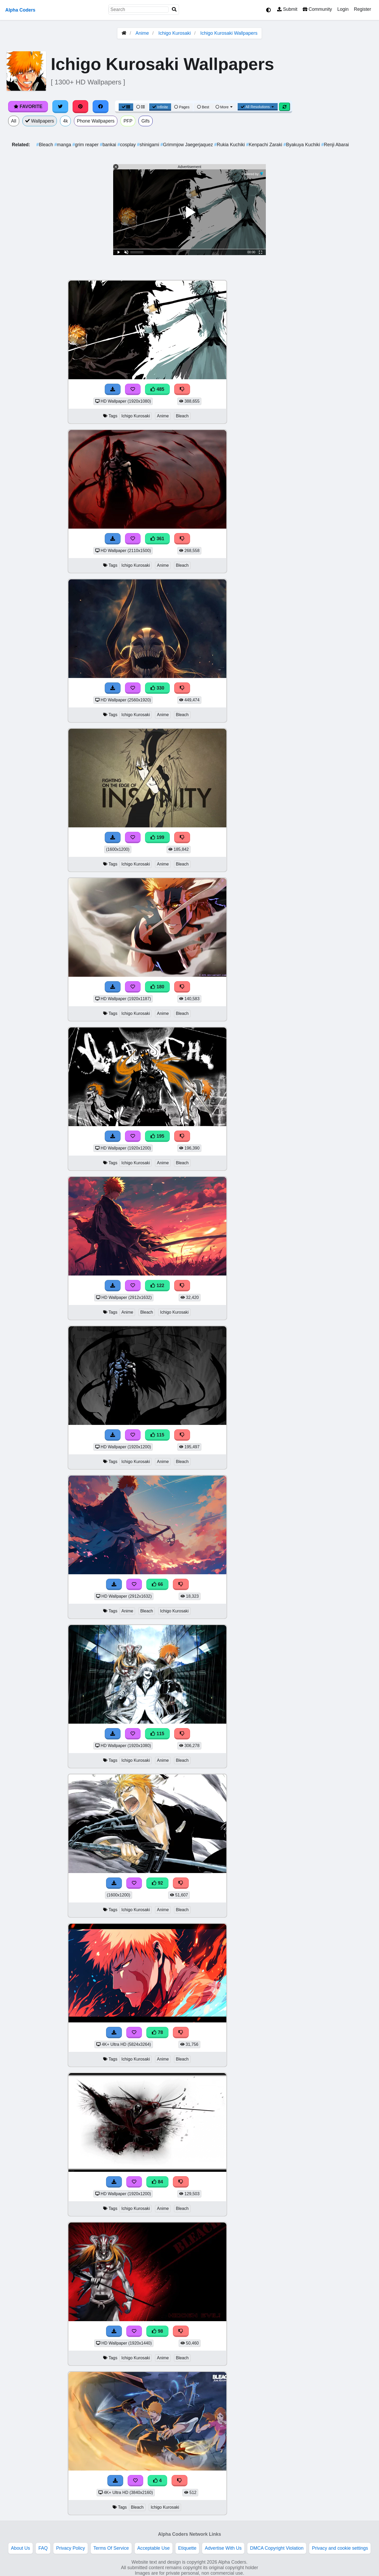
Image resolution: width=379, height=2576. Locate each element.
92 (157, 1883)
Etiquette (187, 2548)
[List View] (140, 107)
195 (157, 1136)
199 (157, 837)
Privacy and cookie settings (340, 2548)
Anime (142, 33)
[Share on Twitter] (60, 106)
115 (157, 1435)
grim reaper (86, 144)
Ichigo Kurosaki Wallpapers (228, 33)
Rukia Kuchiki (230, 144)
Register (362, 9)
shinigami (148, 144)
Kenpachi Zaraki (264, 144)
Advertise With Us (223, 2548)
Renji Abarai (335, 144)
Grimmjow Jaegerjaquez (187, 144)
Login (342, 9)
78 (157, 2032)
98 (157, 2331)
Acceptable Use (153, 2548)
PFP (127, 121)
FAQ (43, 2548)
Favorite (28, 106)
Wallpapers (39, 121)
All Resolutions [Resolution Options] (258, 107)
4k (65, 121)
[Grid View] (126, 107)
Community (317, 9)
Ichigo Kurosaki (174, 33)
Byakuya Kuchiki (302, 144)
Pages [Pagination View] (182, 107)
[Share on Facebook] (100, 106)
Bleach (45, 144)
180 (157, 986)
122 (157, 1285)
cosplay (127, 144)
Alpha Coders (20, 10)
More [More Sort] (224, 107)
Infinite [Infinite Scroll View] (160, 107)
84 (157, 2181)
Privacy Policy (70, 2548)
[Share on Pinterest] (80, 106)
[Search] (174, 9)
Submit (287, 9)
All (13, 121)
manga (63, 144)
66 (157, 1584)
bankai (109, 144)
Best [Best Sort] (203, 107)
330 (157, 688)
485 (157, 389)
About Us (20, 2548)
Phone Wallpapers (95, 121)
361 (157, 538)
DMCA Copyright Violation (276, 2548)
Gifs (145, 121)
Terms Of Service (111, 2548)
